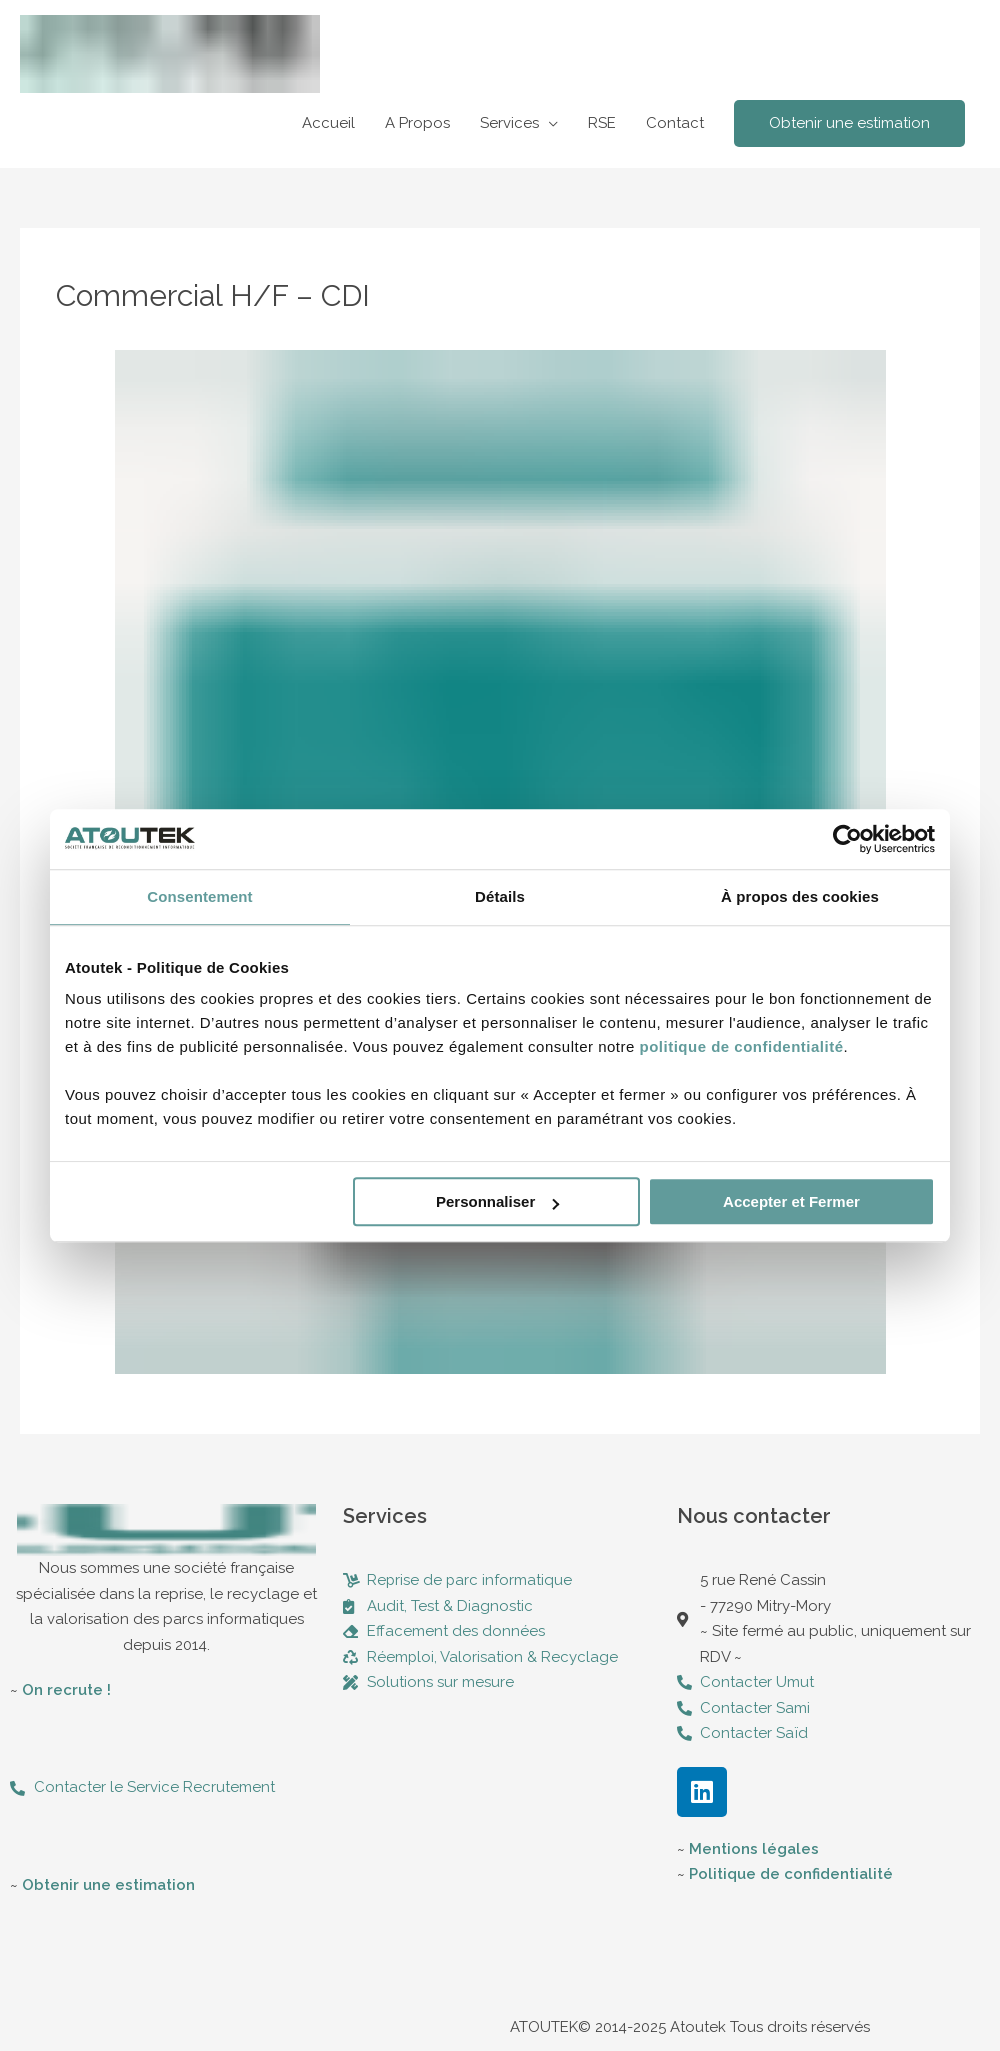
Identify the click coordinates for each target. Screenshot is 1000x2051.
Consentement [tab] (199, 896)
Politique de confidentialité (791, 1874)
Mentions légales (754, 1849)
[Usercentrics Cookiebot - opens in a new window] (847, 839)
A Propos (417, 123)
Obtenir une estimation (108, 1885)
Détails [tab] (500, 896)
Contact (675, 123)
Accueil (328, 123)
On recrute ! (66, 1690)
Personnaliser (497, 1201)
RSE (602, 123)
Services (509, 123)
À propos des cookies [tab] (800, 896)
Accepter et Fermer (791, 1201)
